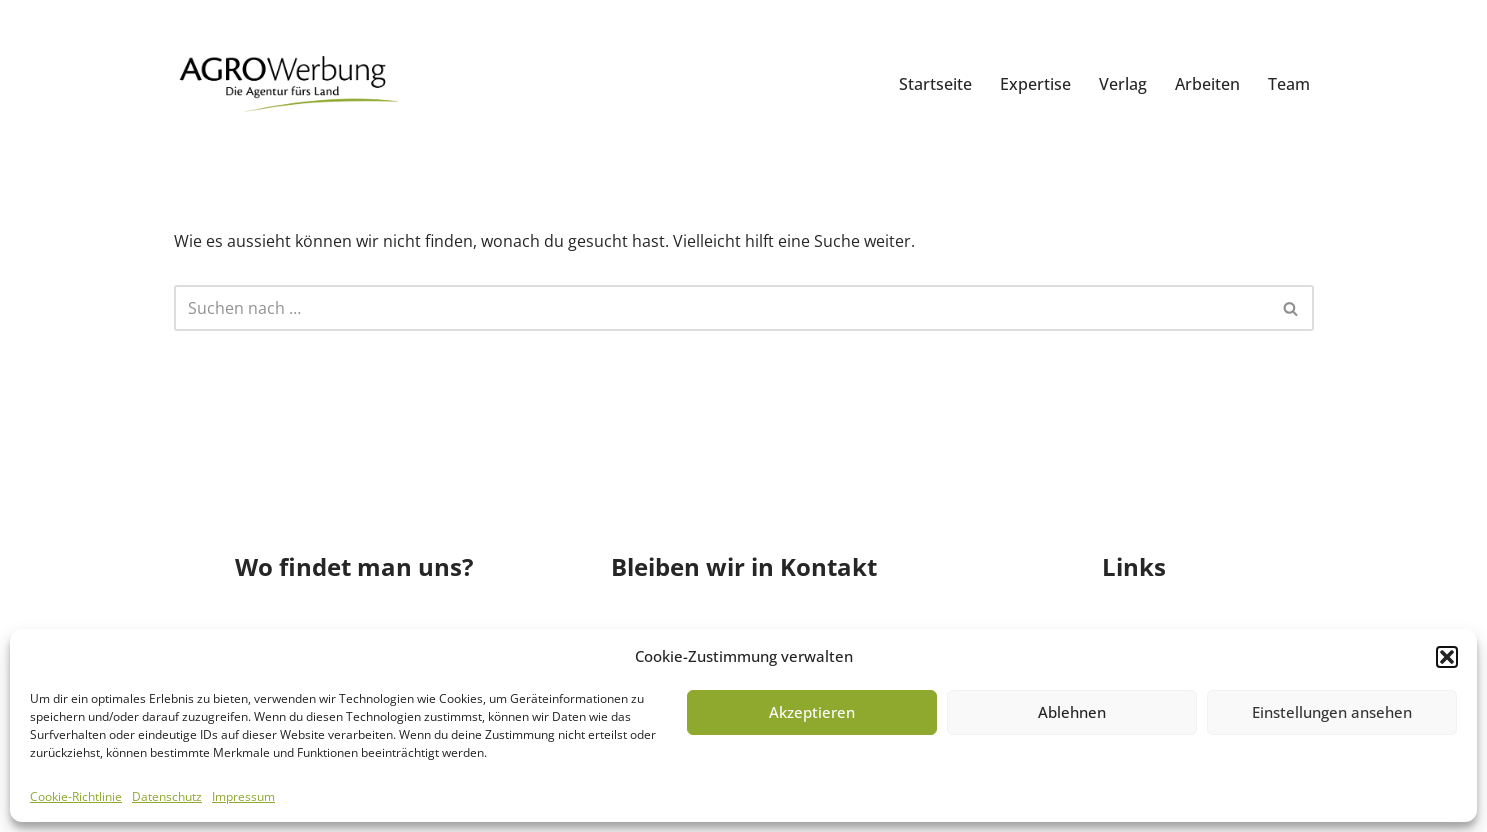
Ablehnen (1072, 712)
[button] (1447, 657)
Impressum (243, 796)
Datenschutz (167, 796)
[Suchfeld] (721, 308)
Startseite (935, 84)
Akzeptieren (812, 712)
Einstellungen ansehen (1332, 712)
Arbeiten (1207, 84)
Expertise (1035, 84)
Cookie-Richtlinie (76, 796)
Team (1289, 84)
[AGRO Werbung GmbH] (286, 84)
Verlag (1123, 84)
